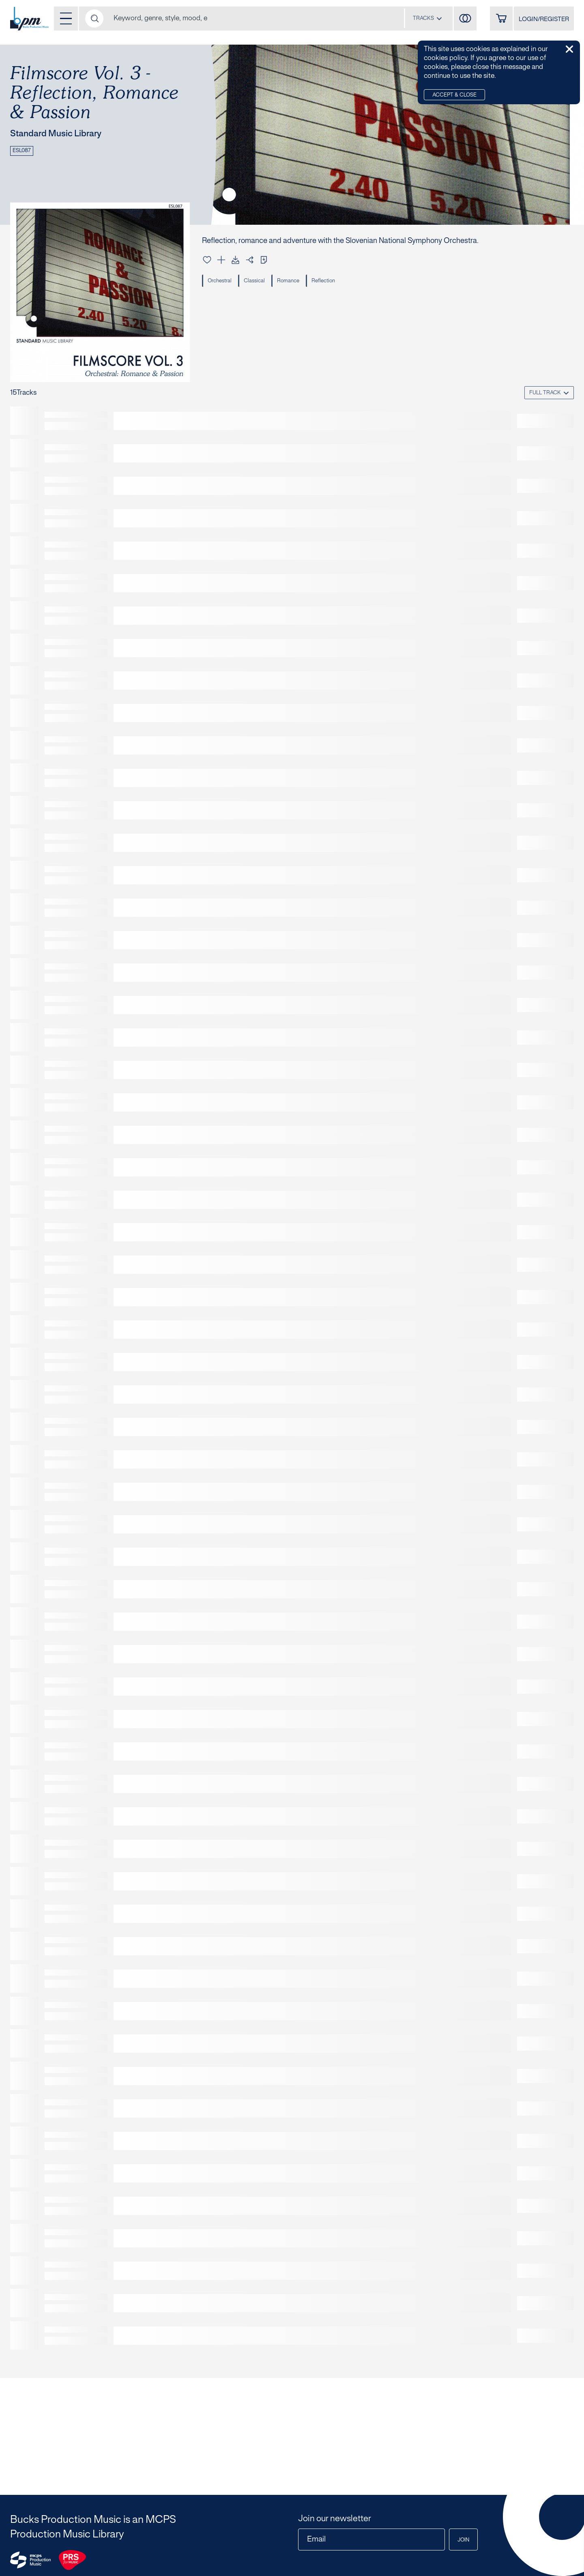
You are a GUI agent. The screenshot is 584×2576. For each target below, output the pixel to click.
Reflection (323, 281)
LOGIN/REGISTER (544, 19)
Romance (288, 281)
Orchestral (220, 281)
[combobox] (427, 18)
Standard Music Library (55, 134)
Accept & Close (454, 95)
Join (463, 2540)
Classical (254, 281)
